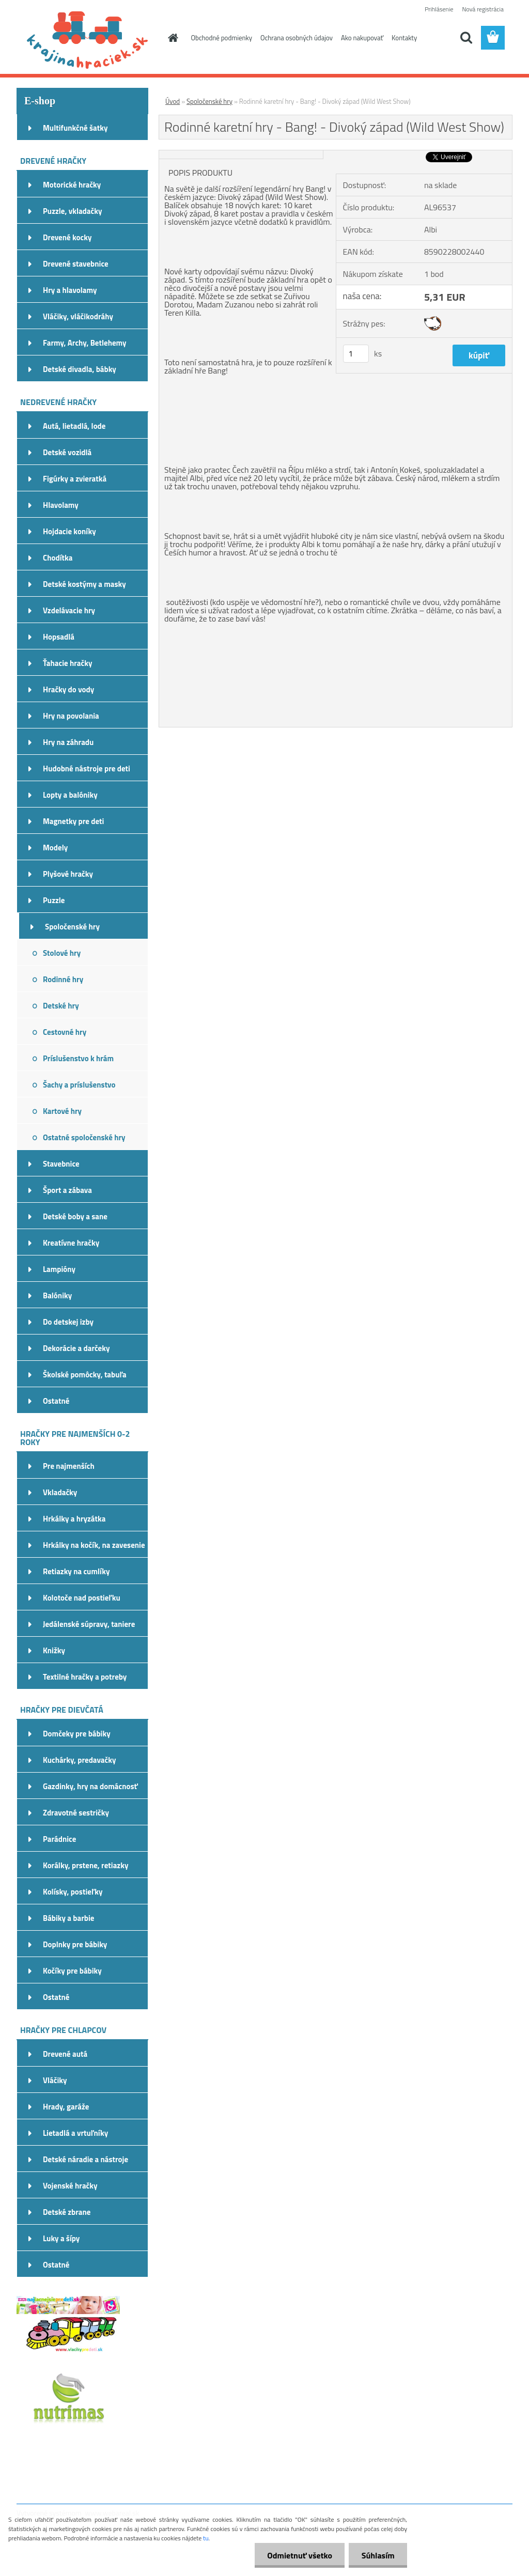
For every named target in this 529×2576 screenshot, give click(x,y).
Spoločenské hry (209, 101)
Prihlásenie (439, 9)
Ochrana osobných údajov (296, 38)
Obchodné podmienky (222, 38)
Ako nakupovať (362, 38)
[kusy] (356, 354)
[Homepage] (171, 38)
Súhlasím (377, 2555)
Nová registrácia (483, 9)
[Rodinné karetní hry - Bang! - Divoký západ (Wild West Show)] (241, 154)
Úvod (172, 101)
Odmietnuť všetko (298, 2555)
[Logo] (88, 38)
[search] (466, 38)
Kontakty (404, 38)
